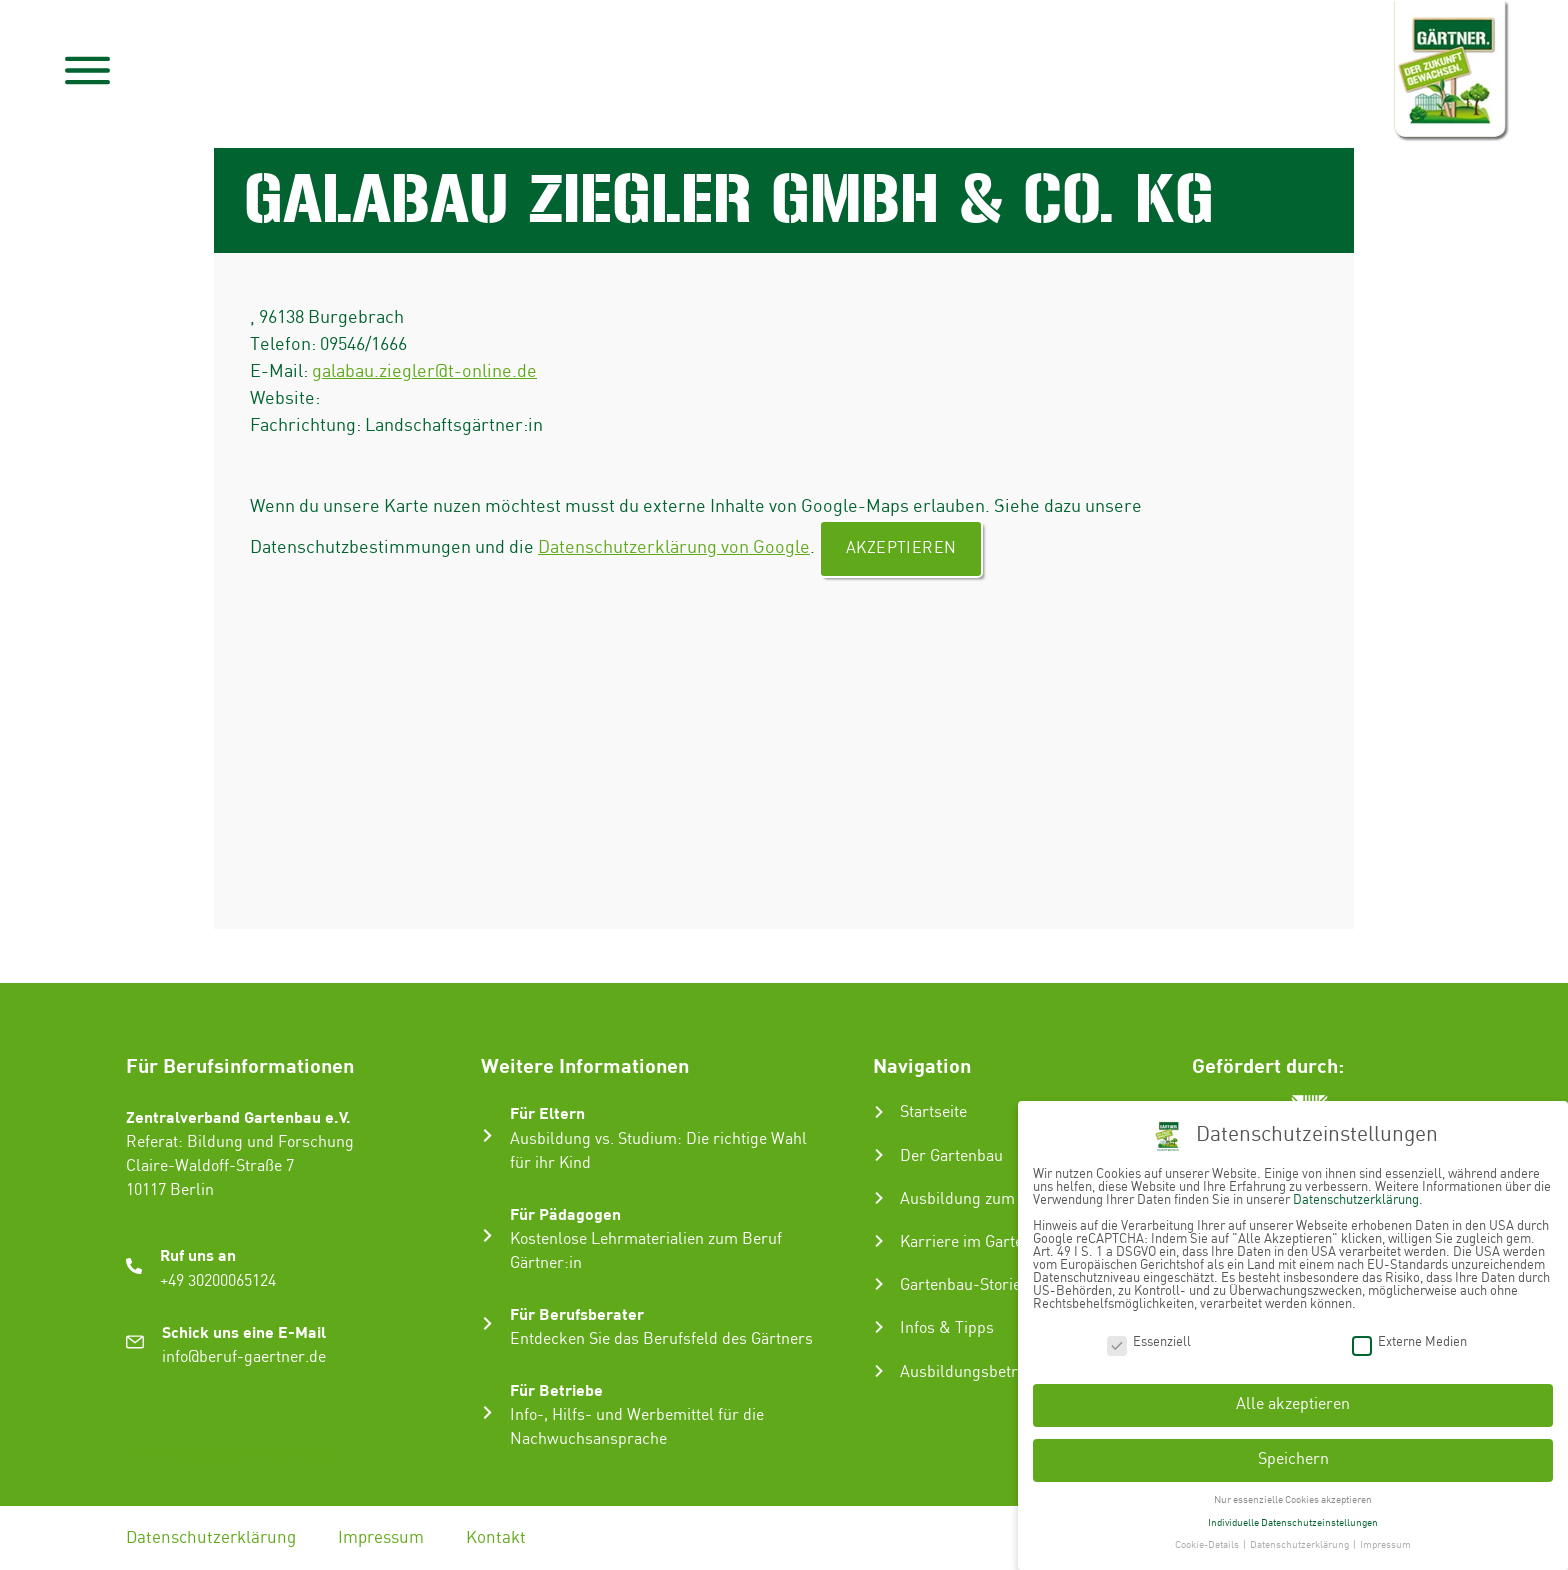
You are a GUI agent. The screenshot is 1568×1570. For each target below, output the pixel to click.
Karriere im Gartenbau (979, 1242)
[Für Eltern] (487, 1135)
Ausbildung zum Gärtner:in (995, 1199)
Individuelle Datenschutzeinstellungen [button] (1293, 1516)
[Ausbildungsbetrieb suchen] (879, 1371)
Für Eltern (547, 1112)
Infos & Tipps (947, 1328)
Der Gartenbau (951, 1156)
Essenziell (1149, 1335)
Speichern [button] (1293, 1453)
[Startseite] (879, 1112)
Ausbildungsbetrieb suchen (997, 1372)
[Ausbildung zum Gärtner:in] (879, 1198)
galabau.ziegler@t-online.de (424, 371)
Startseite (933, 1112)
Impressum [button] (1385, 1539)
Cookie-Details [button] (1208, 1539)
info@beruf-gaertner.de (244, 1357)
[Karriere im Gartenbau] (879, 1241)
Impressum (381, 1538)
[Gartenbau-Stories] (879, 1284)
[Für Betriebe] (487, 1412)
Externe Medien (1409, 1335)
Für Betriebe (556, 1389)
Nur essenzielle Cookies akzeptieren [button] (1293, 1494)
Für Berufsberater (577, 1313)
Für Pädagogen (565, 1213)
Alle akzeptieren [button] (1293, 1398)
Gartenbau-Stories (964, 1285)
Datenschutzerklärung (211, 1538)
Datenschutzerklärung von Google (674, 547)
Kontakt (496, 1538)
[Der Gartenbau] (879, 1155)
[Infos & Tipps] (879, 1327)
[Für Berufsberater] (487, 1323)
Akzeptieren (901, 548)
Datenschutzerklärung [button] (1300, 1539)
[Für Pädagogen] (487, 1235)
